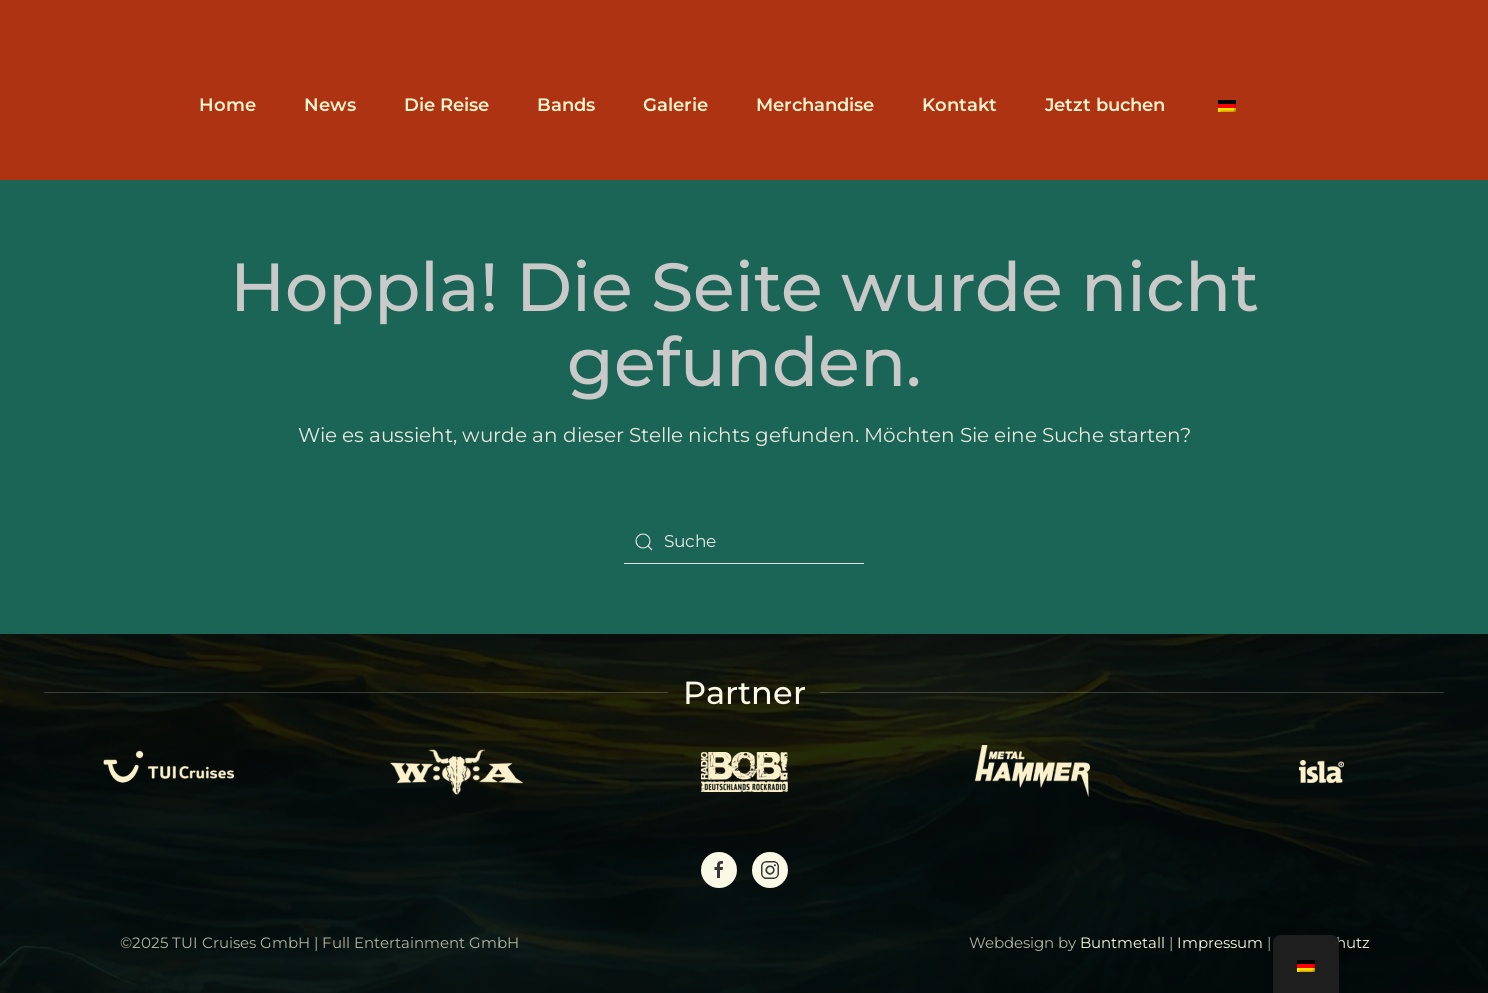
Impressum (1220, 942)
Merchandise (815, 105)
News (330, 105)
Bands (566, 105)
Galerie (675, 105)
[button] (1227, 105)
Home (227, 105)
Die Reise (446, 105)
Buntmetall (1122, 942)
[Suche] (744, 542)
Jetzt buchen (1105, 105)
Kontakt (959, 105)
